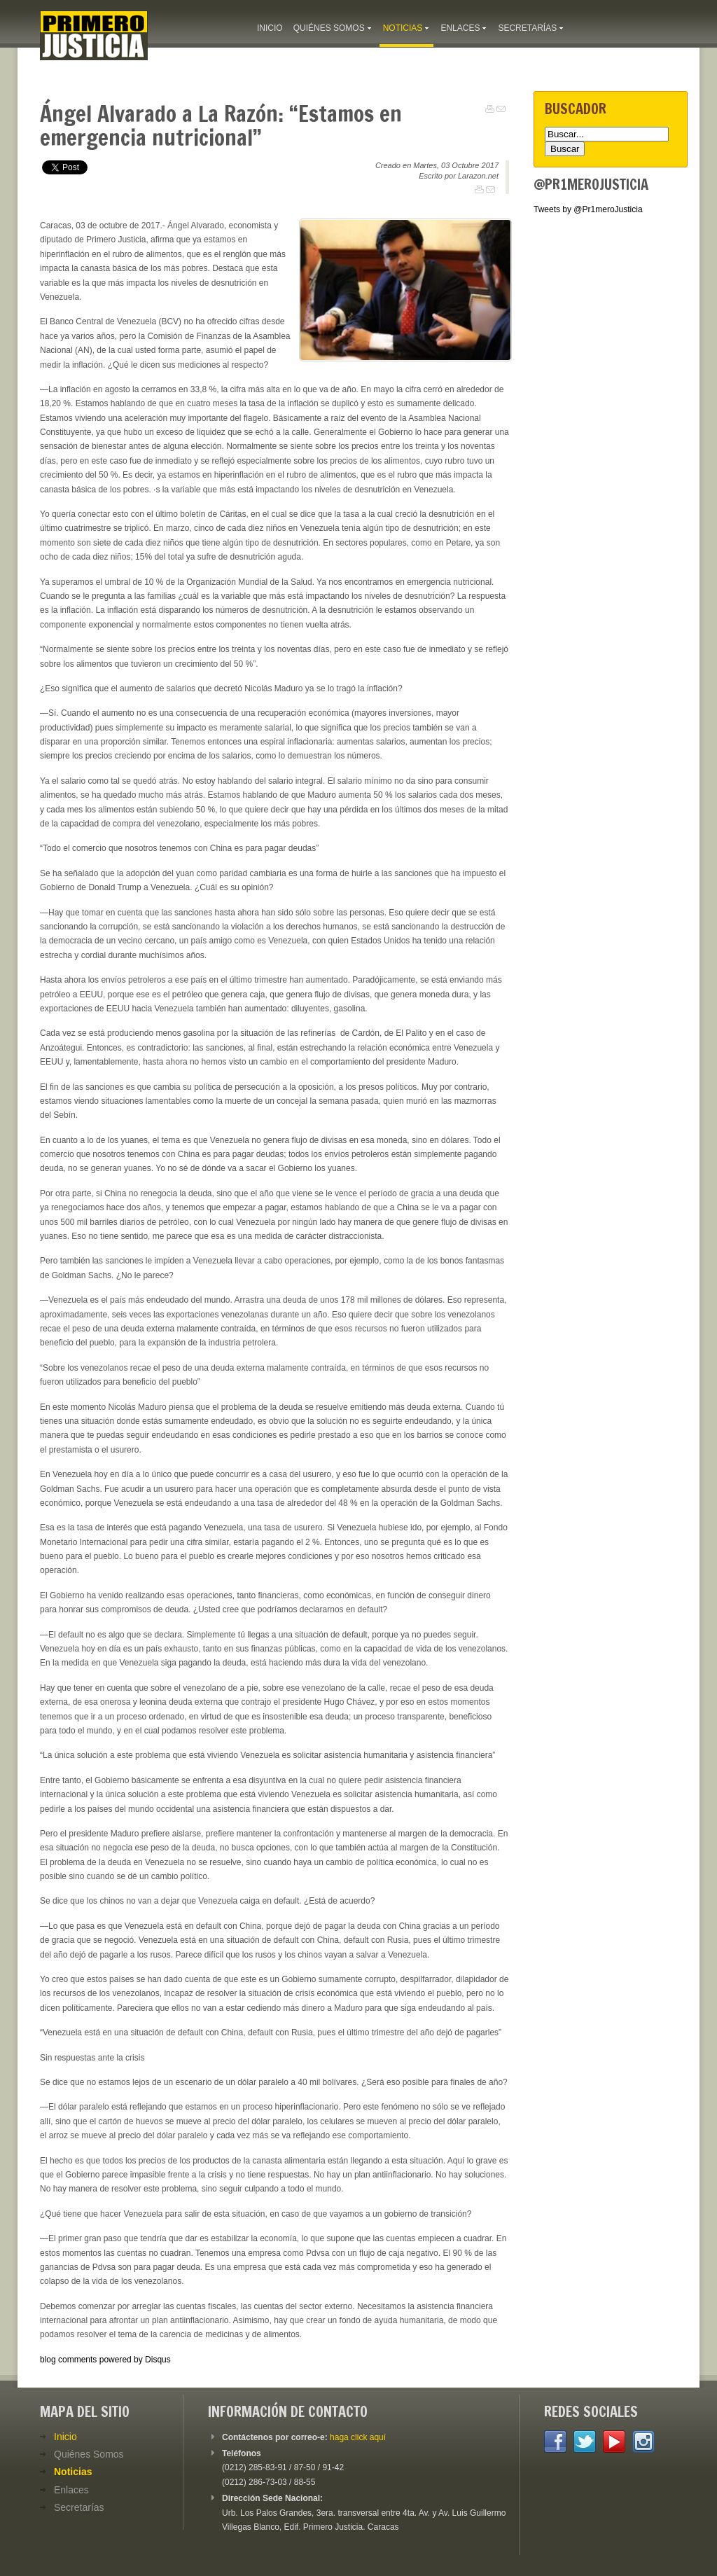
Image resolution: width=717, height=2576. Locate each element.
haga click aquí (358, 2437)
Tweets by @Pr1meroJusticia (588, 209)
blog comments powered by (105, 2359)
